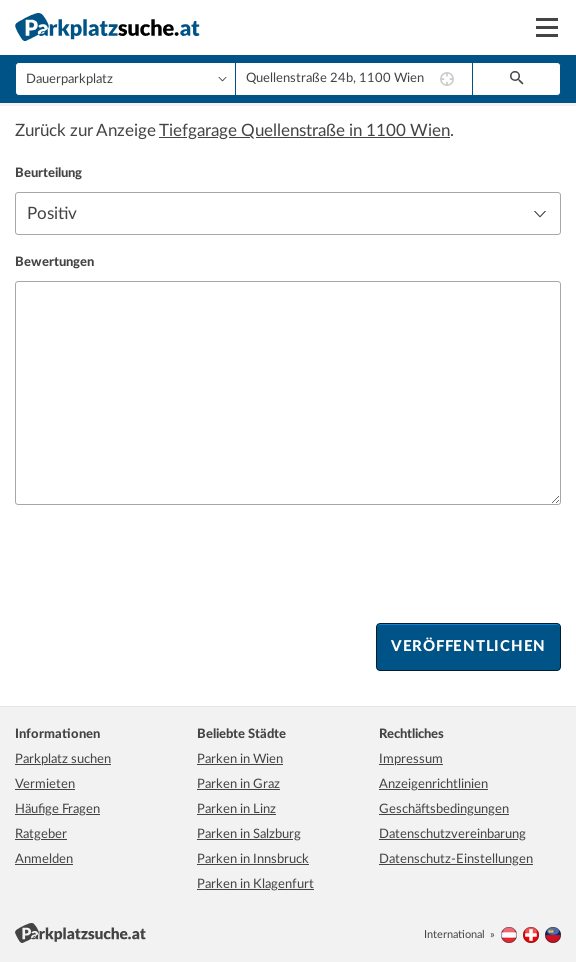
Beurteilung (48, 173)
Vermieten (45, 784)
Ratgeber (41, 834)
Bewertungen (54, 262)
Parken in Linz (236, 809)
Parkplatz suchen (63, 759)
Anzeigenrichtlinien (433, 784)
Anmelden (44, 859)
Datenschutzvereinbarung (452, 834)
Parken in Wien (240, 759)
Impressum (411, 759)
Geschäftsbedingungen (444, 809)
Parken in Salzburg (249, 834)
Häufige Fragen (57, 809)
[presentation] (167, 564)
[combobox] (354, 79)
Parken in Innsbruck (253, 859)
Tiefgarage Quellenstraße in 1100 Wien (304, 130)
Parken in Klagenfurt (255, 884)
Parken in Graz (238, 784)
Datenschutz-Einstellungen (456, 859)
